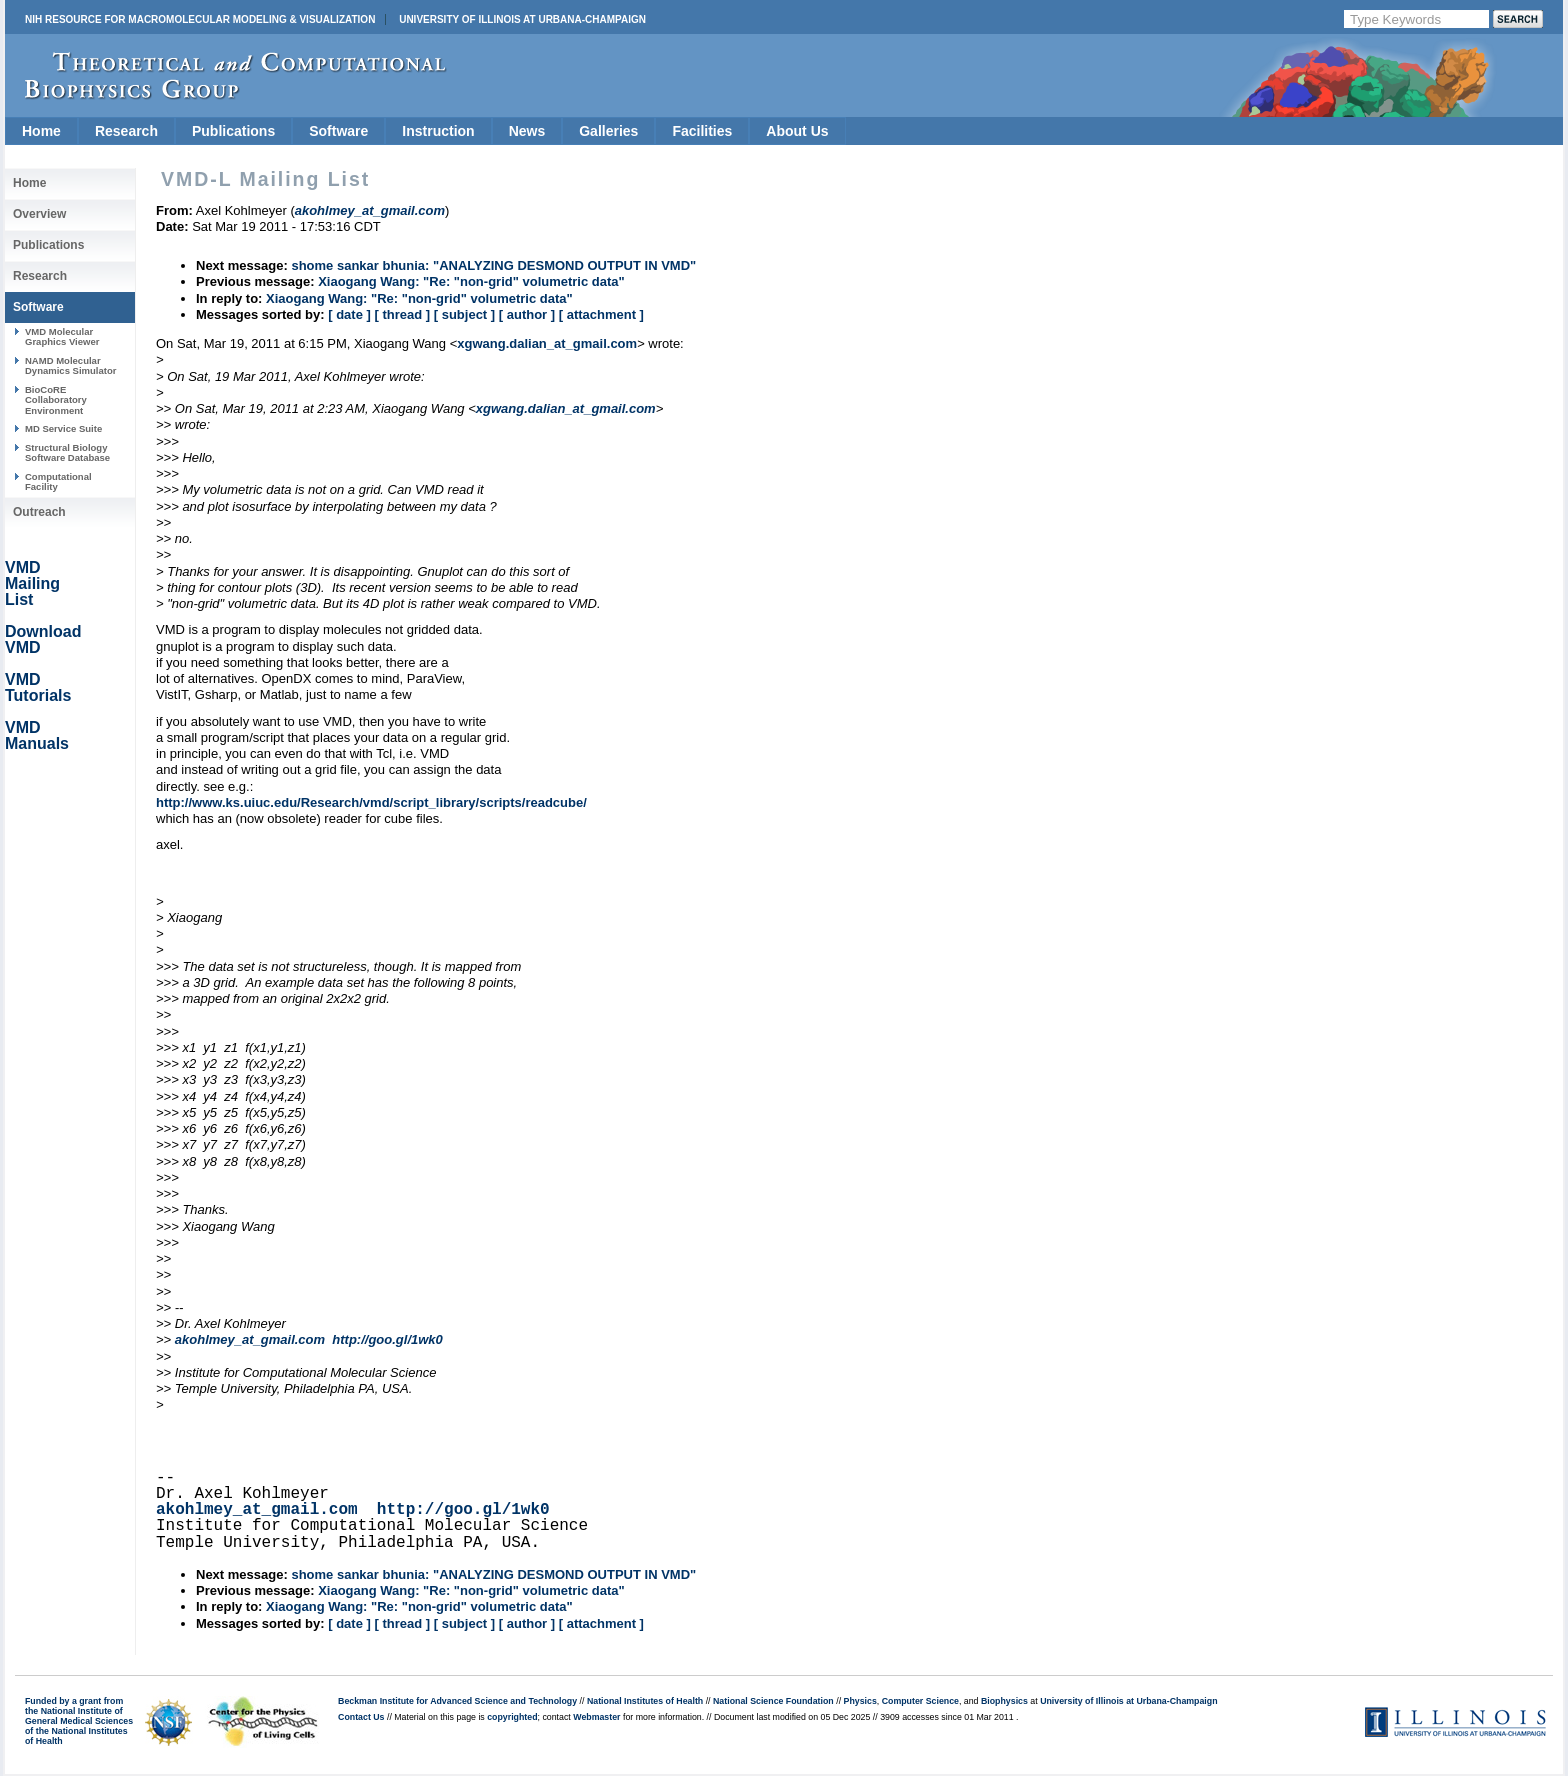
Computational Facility (58, 481)
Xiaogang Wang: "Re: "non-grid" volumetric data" (471, 281)
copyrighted (512, 1717)
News (527, 131)
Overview (39, 214)
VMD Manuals (37, 735)
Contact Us (361, 1717)
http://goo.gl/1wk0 (387, 1339)
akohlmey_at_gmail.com (250, 1339)
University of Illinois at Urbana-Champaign (522, 19)
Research (126, 131)
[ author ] (527, 314)
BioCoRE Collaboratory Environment (56, 400)
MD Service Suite (63, 428)
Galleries (608, 131)
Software (338, 131)
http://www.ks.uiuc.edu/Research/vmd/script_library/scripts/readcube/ (371, 802)
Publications (233, 131)
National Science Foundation (773, 1701)
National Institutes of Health (645, 1701)
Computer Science (920, 1701)
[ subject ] (464, 314)
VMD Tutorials (38, 687)
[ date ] (349, 314)
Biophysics (1004, 1701)
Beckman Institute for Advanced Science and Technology (457, 1701)
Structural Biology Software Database (67, 452)
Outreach (39, 512)
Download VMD (43, 639)
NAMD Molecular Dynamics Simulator (71, 365)
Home (41, 131)
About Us (797, 131)
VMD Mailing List (32, 583)
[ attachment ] (601, 314)
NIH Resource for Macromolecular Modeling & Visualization (200, 19)
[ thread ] (402, 314)
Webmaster (596, 1717)
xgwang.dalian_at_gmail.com (547, 343)
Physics (860, 1701)
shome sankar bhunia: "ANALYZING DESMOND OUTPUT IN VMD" (493, 265)
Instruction (438, 131)
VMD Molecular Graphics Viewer (62, 336)
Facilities (702, 131)
